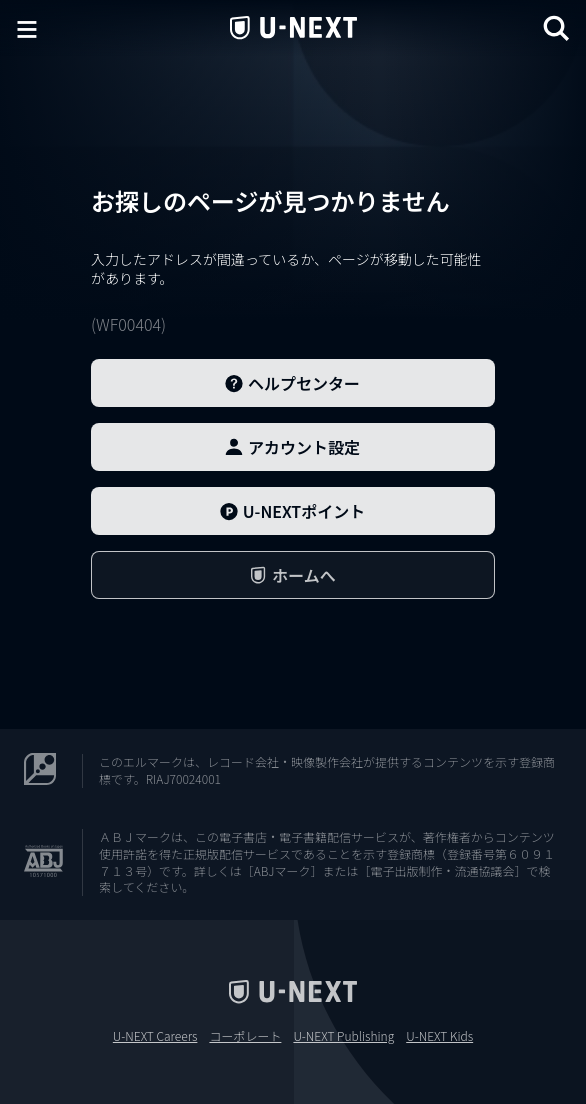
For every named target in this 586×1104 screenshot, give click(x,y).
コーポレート (245, 1036)
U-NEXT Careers (155, 1036)
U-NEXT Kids (439, 1036)
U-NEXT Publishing (343, 1036)
